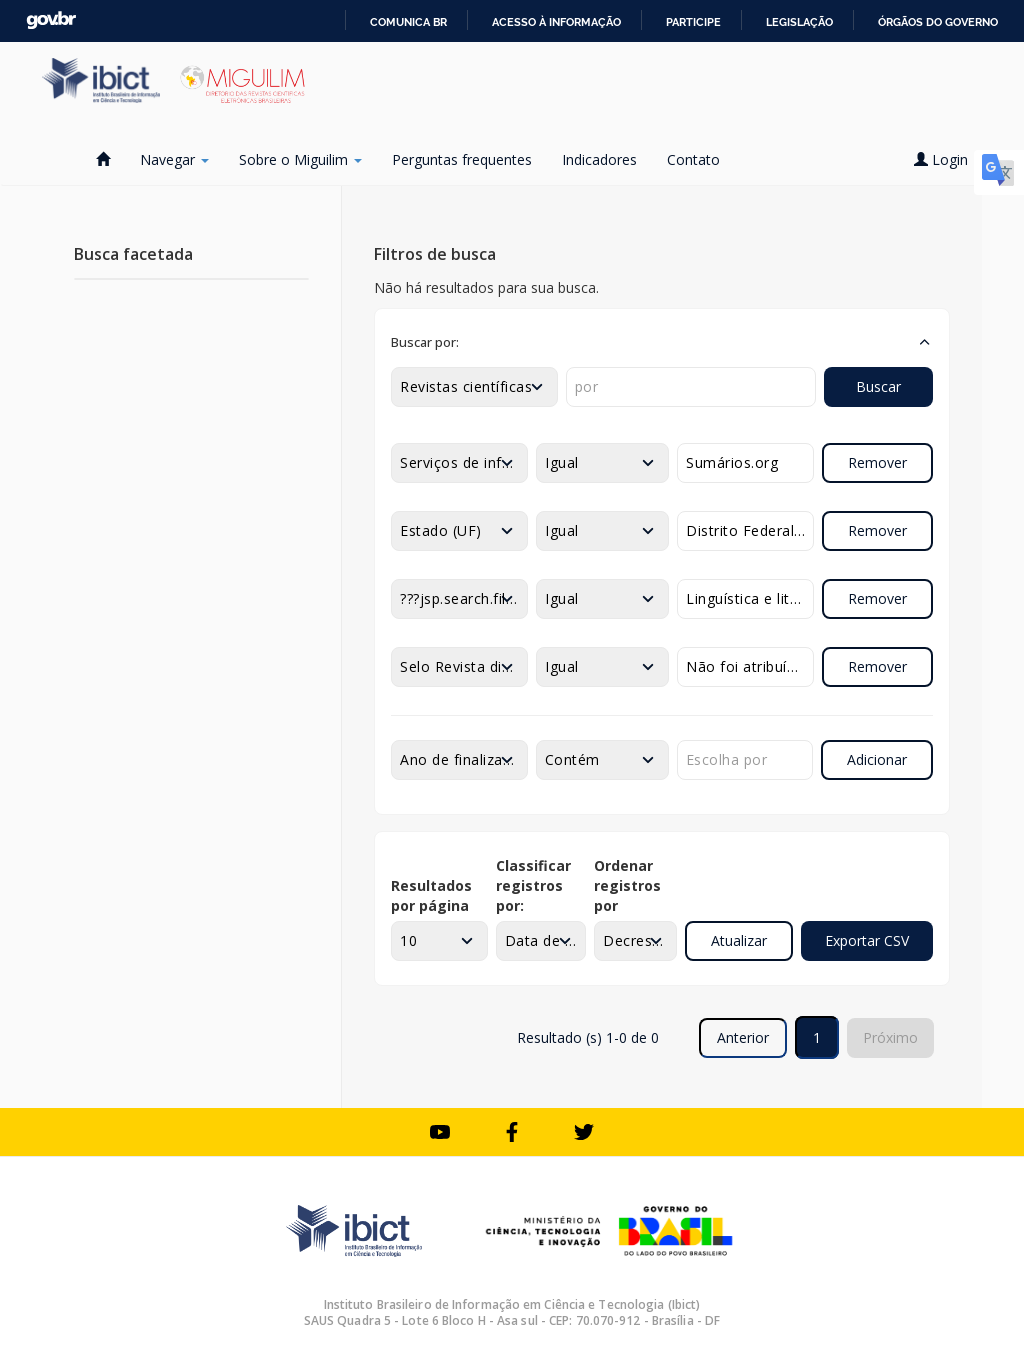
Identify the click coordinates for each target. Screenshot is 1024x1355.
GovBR (51, 20)
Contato (693, 159)
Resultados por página (431, 895)
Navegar (174, 159)
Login (948, 159)
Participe (693, 22)
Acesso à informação (556, 22)
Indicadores (599, 159)
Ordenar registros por (627, 885)
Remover (877, 462)
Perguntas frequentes (462, 159)
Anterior (743, 1037)
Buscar (878, 386)
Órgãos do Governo (938, 22)
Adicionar (877, 759)
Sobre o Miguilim (300, 159)
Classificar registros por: (533, 885)
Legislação (799, 22)
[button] (662, 342)
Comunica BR (408, 22)
